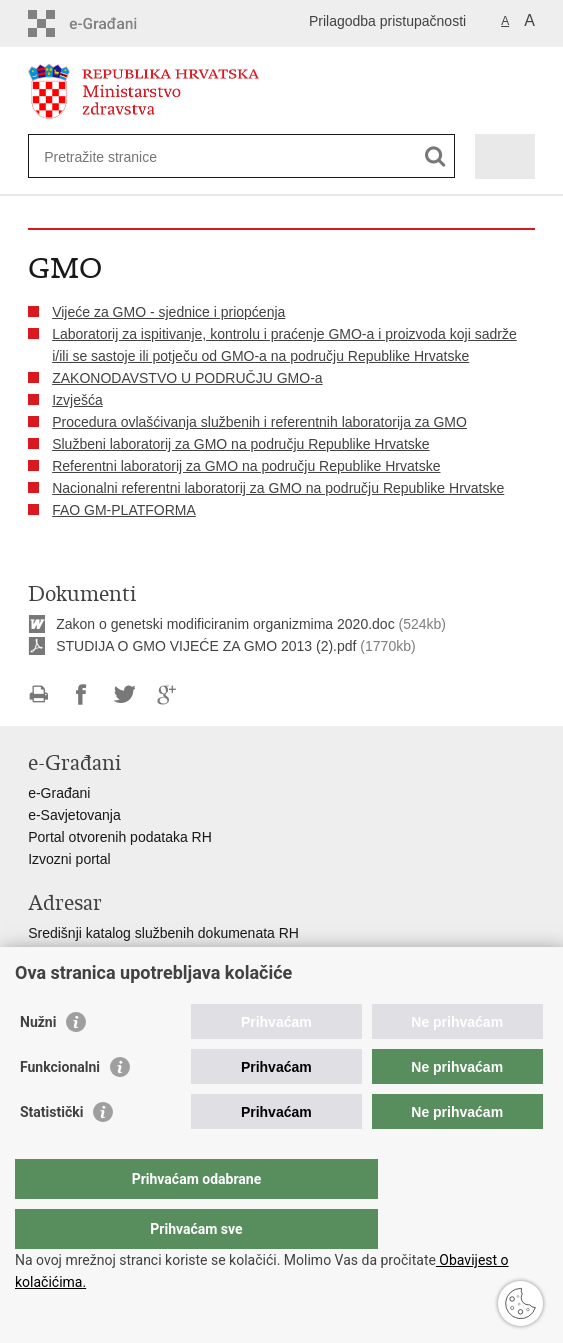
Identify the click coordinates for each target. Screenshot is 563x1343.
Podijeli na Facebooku (81, 694)
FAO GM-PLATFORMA (124, 510)
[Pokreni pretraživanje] (435, 156)
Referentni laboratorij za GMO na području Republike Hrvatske (246, 466)
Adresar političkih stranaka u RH (128, 977)
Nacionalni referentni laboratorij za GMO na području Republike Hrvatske (278, 488)
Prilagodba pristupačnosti (387, 21)
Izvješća (77, 400)
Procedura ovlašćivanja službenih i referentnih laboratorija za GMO (259, 422)
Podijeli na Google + (167, 694)
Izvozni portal (69, 859)
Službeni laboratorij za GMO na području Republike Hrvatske (240, 444)
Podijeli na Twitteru (124, 694)
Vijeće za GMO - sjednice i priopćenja (168, 312)
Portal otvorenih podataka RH (120, 837)
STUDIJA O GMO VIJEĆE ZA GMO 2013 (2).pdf (206, 646)
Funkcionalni (60, 1107)
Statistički (51, 1152)
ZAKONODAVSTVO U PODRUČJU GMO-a (187, 378)
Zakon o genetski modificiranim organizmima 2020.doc (225, 624)
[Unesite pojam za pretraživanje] (116, 156)
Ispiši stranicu (38, 694)
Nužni (38, 1062)
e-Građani (59, 793)
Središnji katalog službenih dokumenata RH (163, 933)
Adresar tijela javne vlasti (105, 955)
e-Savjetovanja (74, 815)
